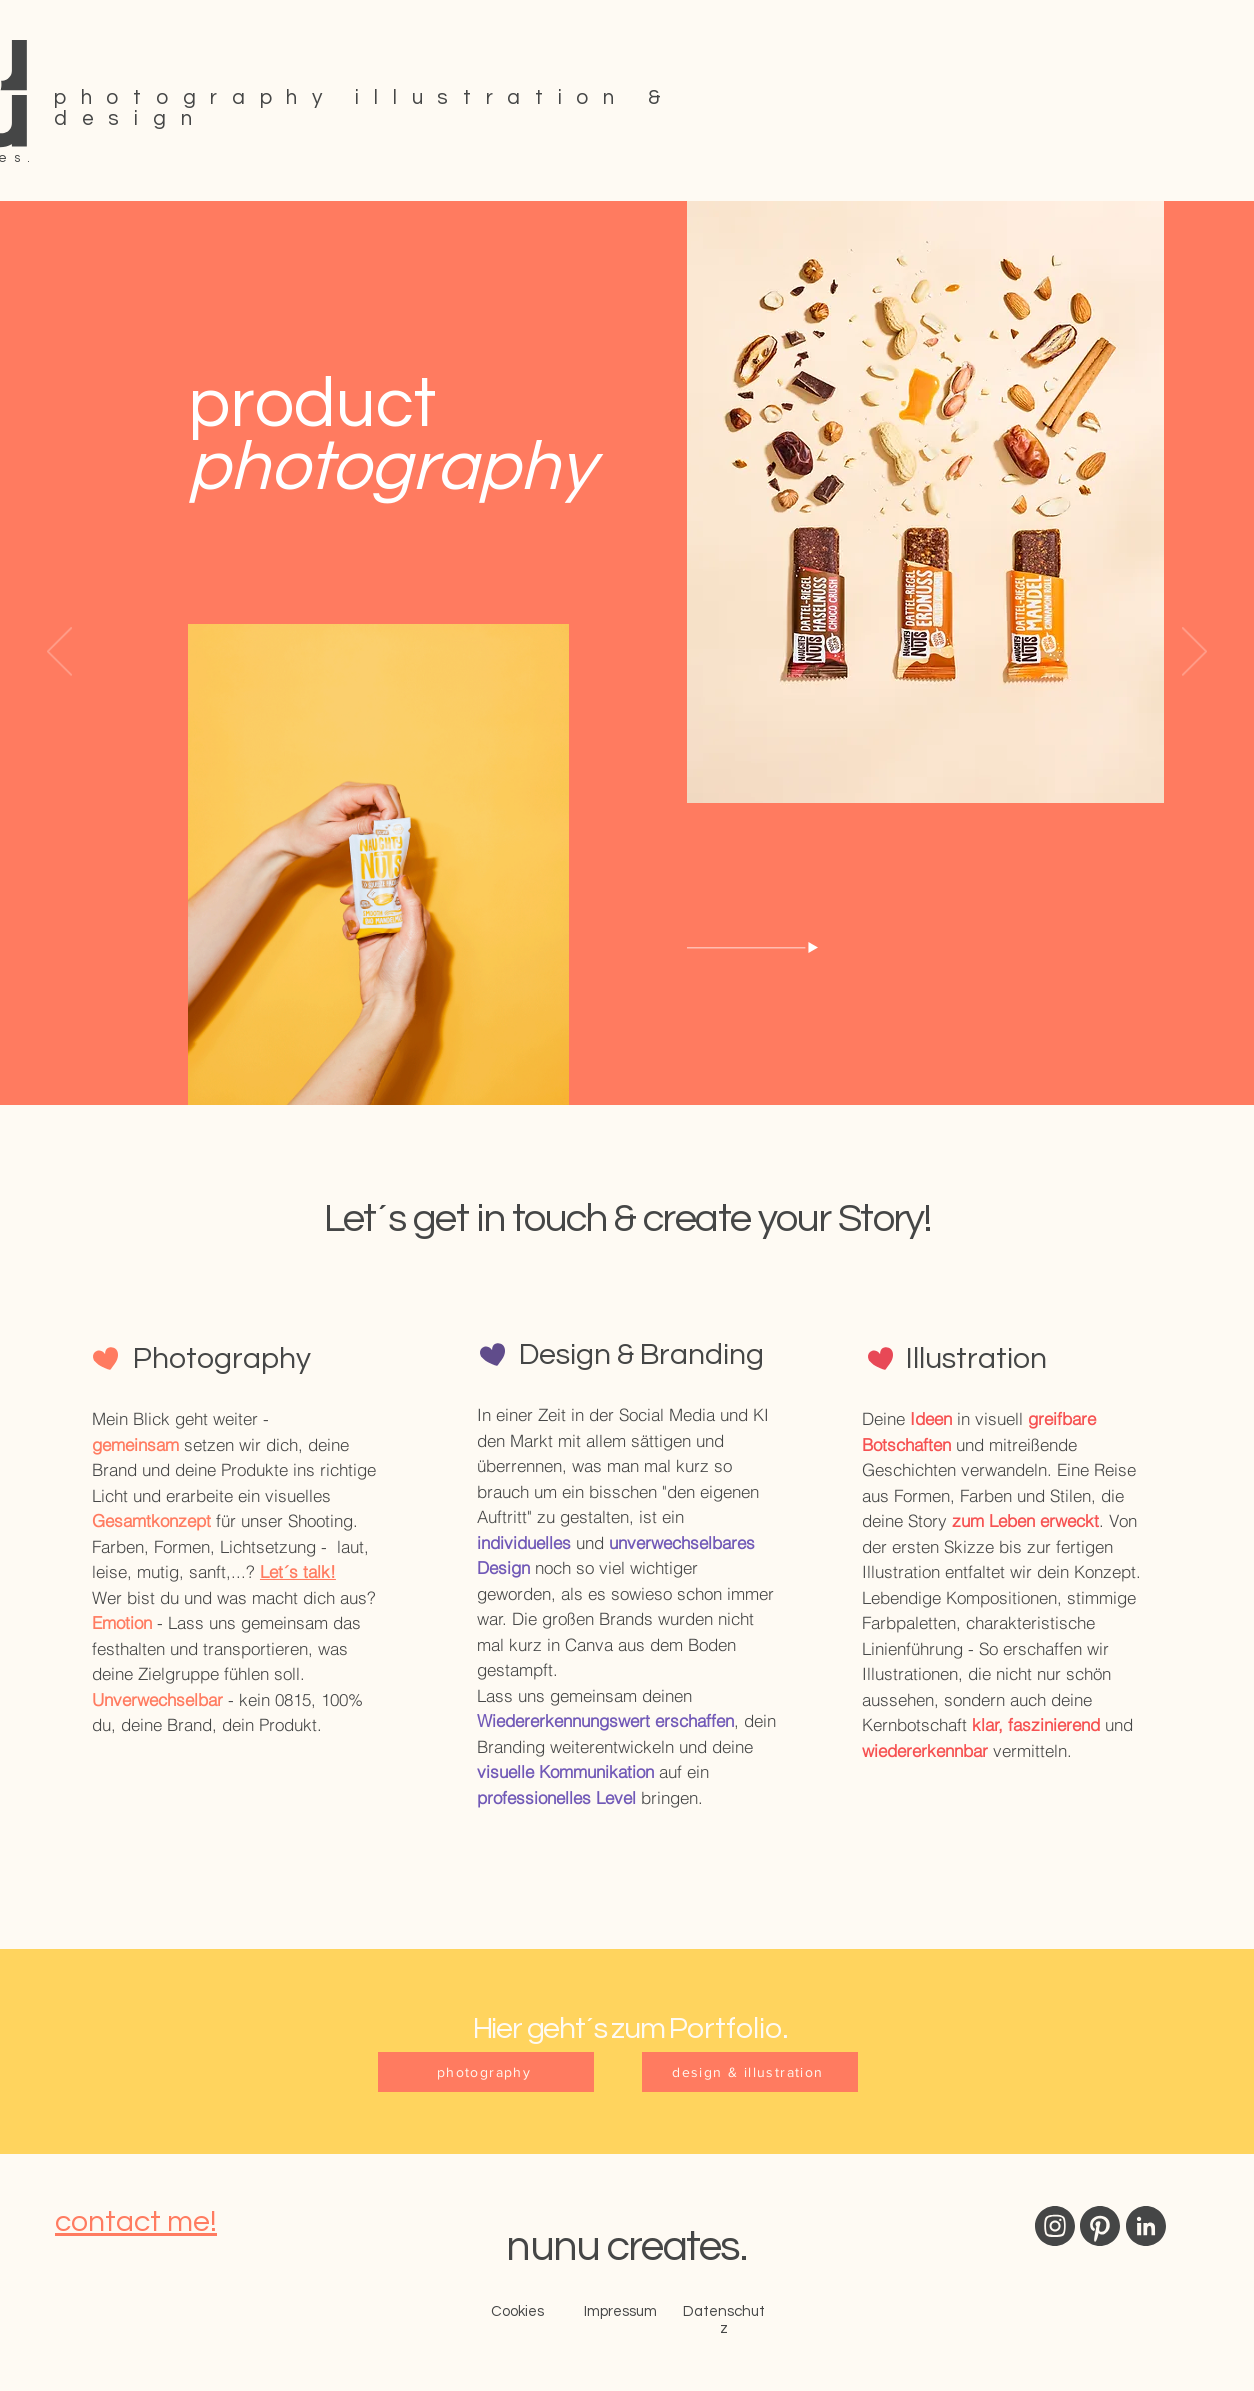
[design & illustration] (750, 2072)
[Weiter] (1194, 653)
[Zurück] (59, 653)
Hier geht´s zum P (580, 2028)
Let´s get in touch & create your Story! (627, 1218)
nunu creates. (626, 2247)
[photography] (486, 2072)
